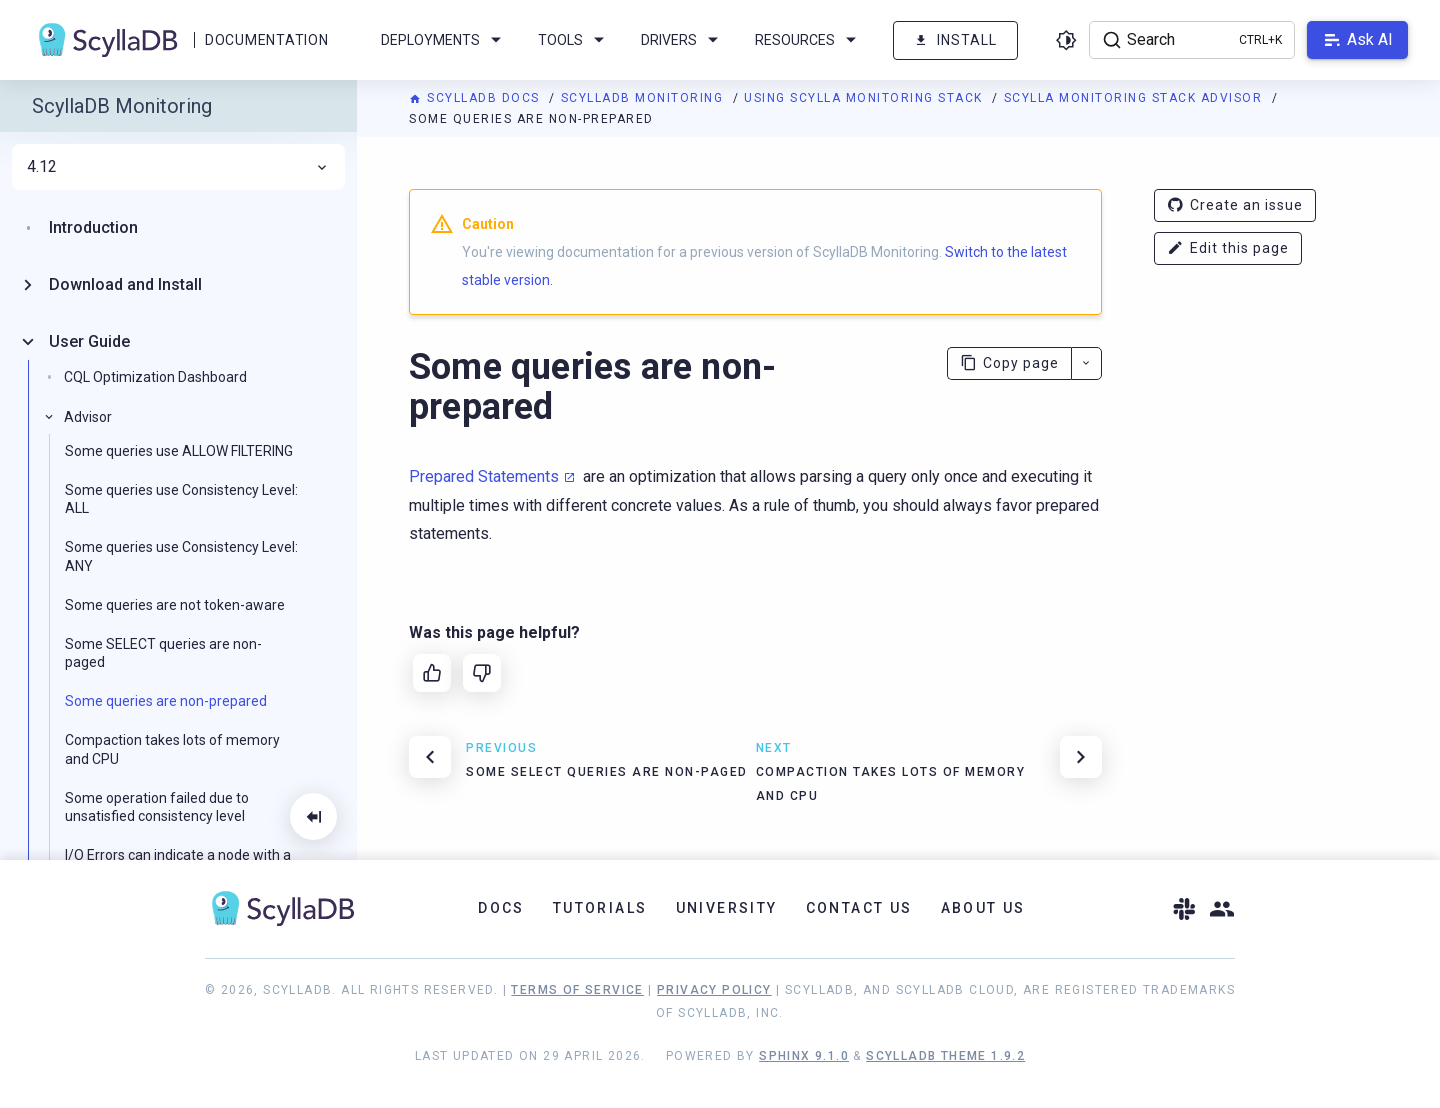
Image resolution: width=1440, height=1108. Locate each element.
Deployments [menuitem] (444, 40)
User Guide (89, 341)
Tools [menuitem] (574, 40)
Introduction (93, 227)
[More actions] (1086, 363)
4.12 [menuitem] (178, 167)
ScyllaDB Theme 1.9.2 (945, 1056)
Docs (501, 908)
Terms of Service (577, 990)
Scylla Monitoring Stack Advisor (1135, 98)
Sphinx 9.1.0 (804, 1056)
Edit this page (1228, 248)
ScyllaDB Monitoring (644, 98)
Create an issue (1235, 205)
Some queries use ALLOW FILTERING (179, 451)
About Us (983, 908)
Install (955, 40)
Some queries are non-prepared (166, 701)
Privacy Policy (714, 990)
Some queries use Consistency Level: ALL (181, 499)
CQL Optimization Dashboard (155, 377)
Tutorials (600, 908)
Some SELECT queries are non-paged (163, 653)
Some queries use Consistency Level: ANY (181, 556)
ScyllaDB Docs (476, 98)
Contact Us (859, 908)
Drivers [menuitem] (683, 40)
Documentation (266, 40)
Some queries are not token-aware (175, 605)
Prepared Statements (484, 476)
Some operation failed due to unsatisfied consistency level (157, 807)
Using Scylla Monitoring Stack (865, 98)
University (727, 908)
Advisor (88, 417)
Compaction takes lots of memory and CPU (172, 749)
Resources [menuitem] (809, 40)
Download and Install (125, 284)
